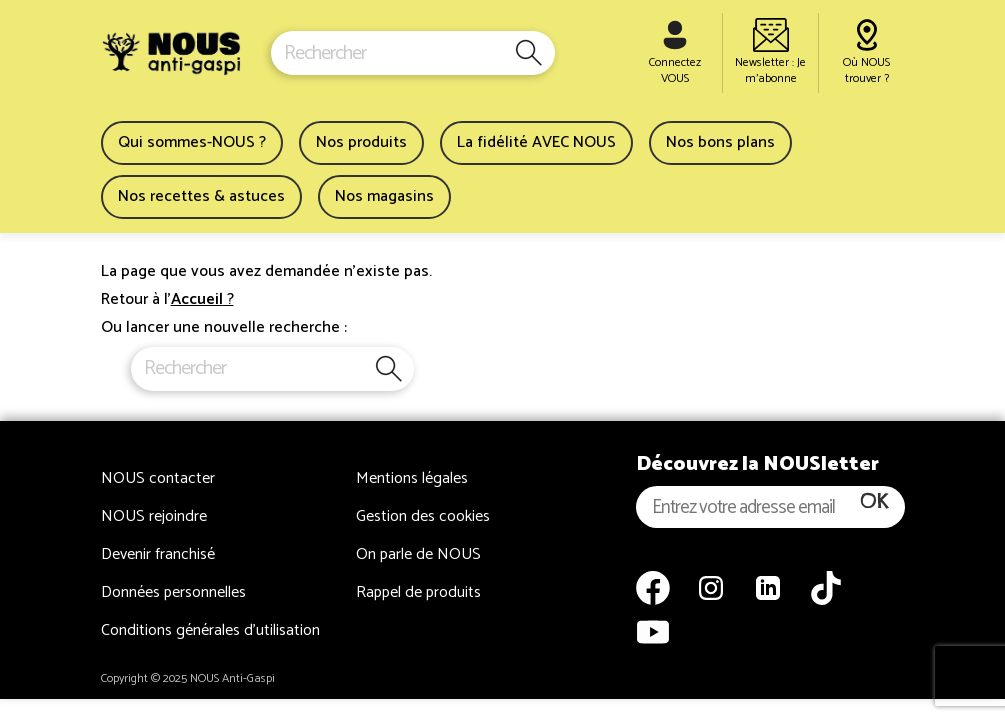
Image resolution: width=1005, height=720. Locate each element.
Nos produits (361, 142)
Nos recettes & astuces (201, 196)
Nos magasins (384, 196)
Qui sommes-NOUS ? (192, 142)
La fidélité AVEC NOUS (536, 142)
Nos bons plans (720, 142)
